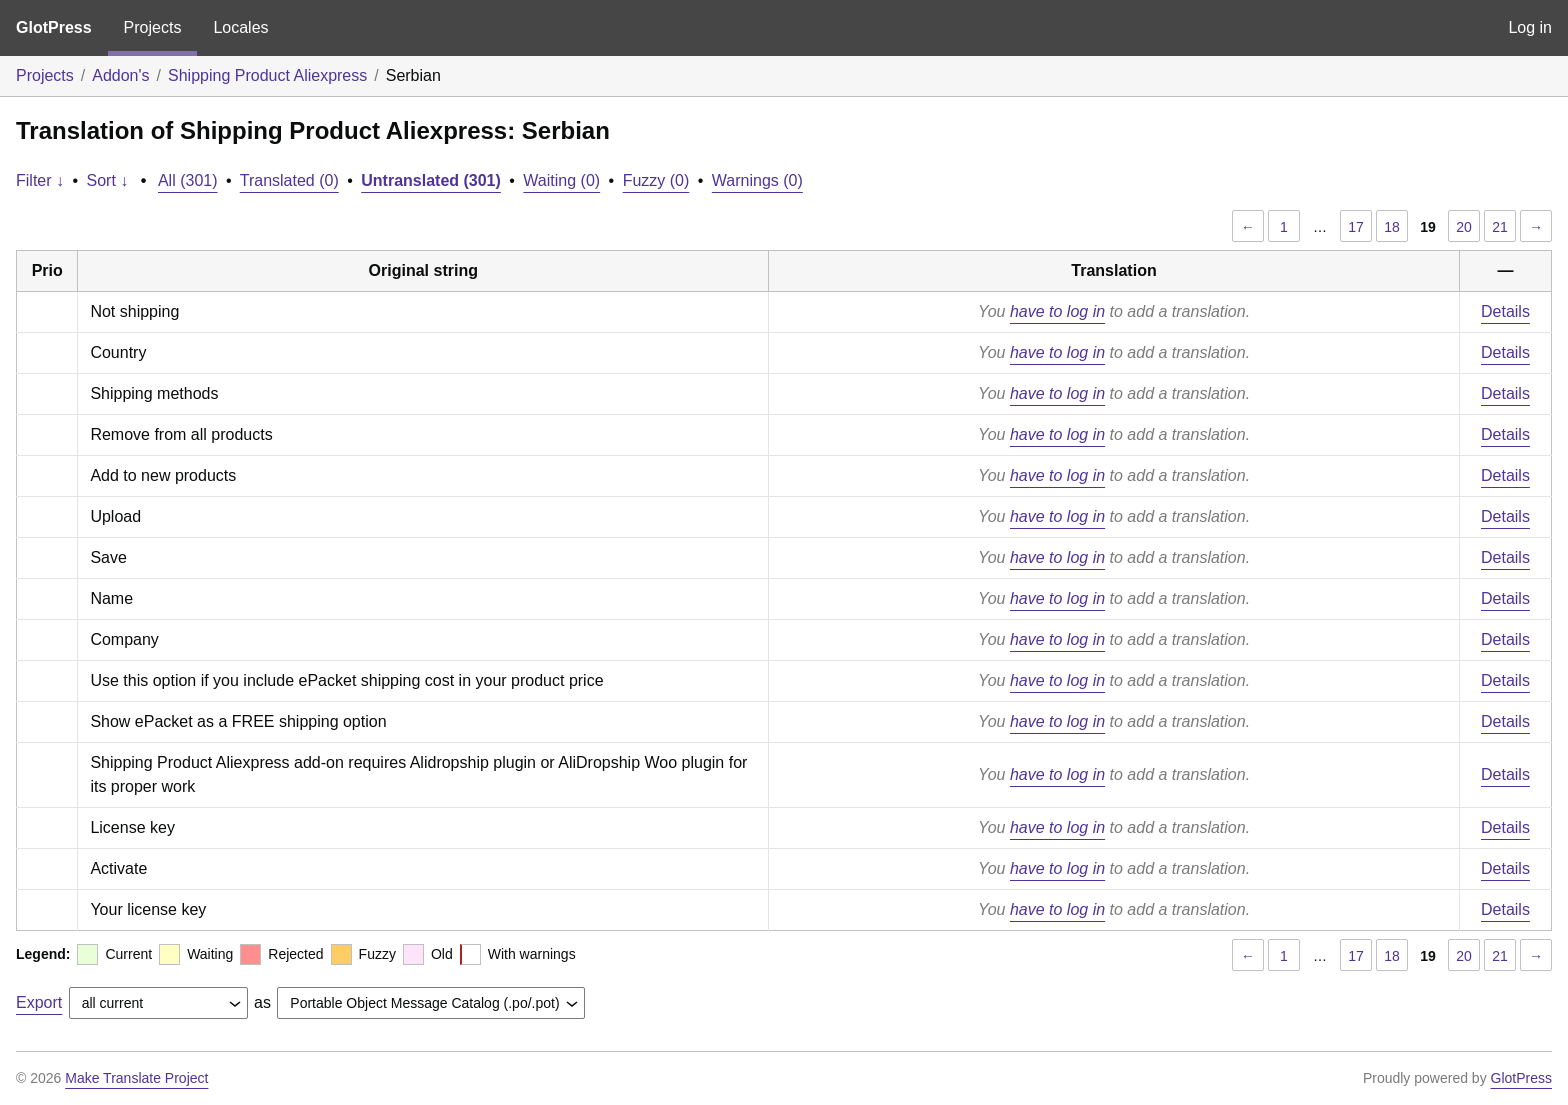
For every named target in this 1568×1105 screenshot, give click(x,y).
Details (1505, 311)
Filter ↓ (40, 180)
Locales (240, 27)
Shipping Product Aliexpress (267, 75)
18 (1392, 227)
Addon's (120, 75)
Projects (153, 27)
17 (1356, 227)
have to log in (1057, 311)
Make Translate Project (136, 1078)
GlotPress (54, 27)
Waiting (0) (561, 180)
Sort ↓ (108, 180)
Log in (1530, 27)
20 (1464, 227)
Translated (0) (289, 180)
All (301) (188, 180)
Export (39, 1002)
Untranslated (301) (431, 180)
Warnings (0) (757, 180)
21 (1500, 227)
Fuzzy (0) (656, 180)
